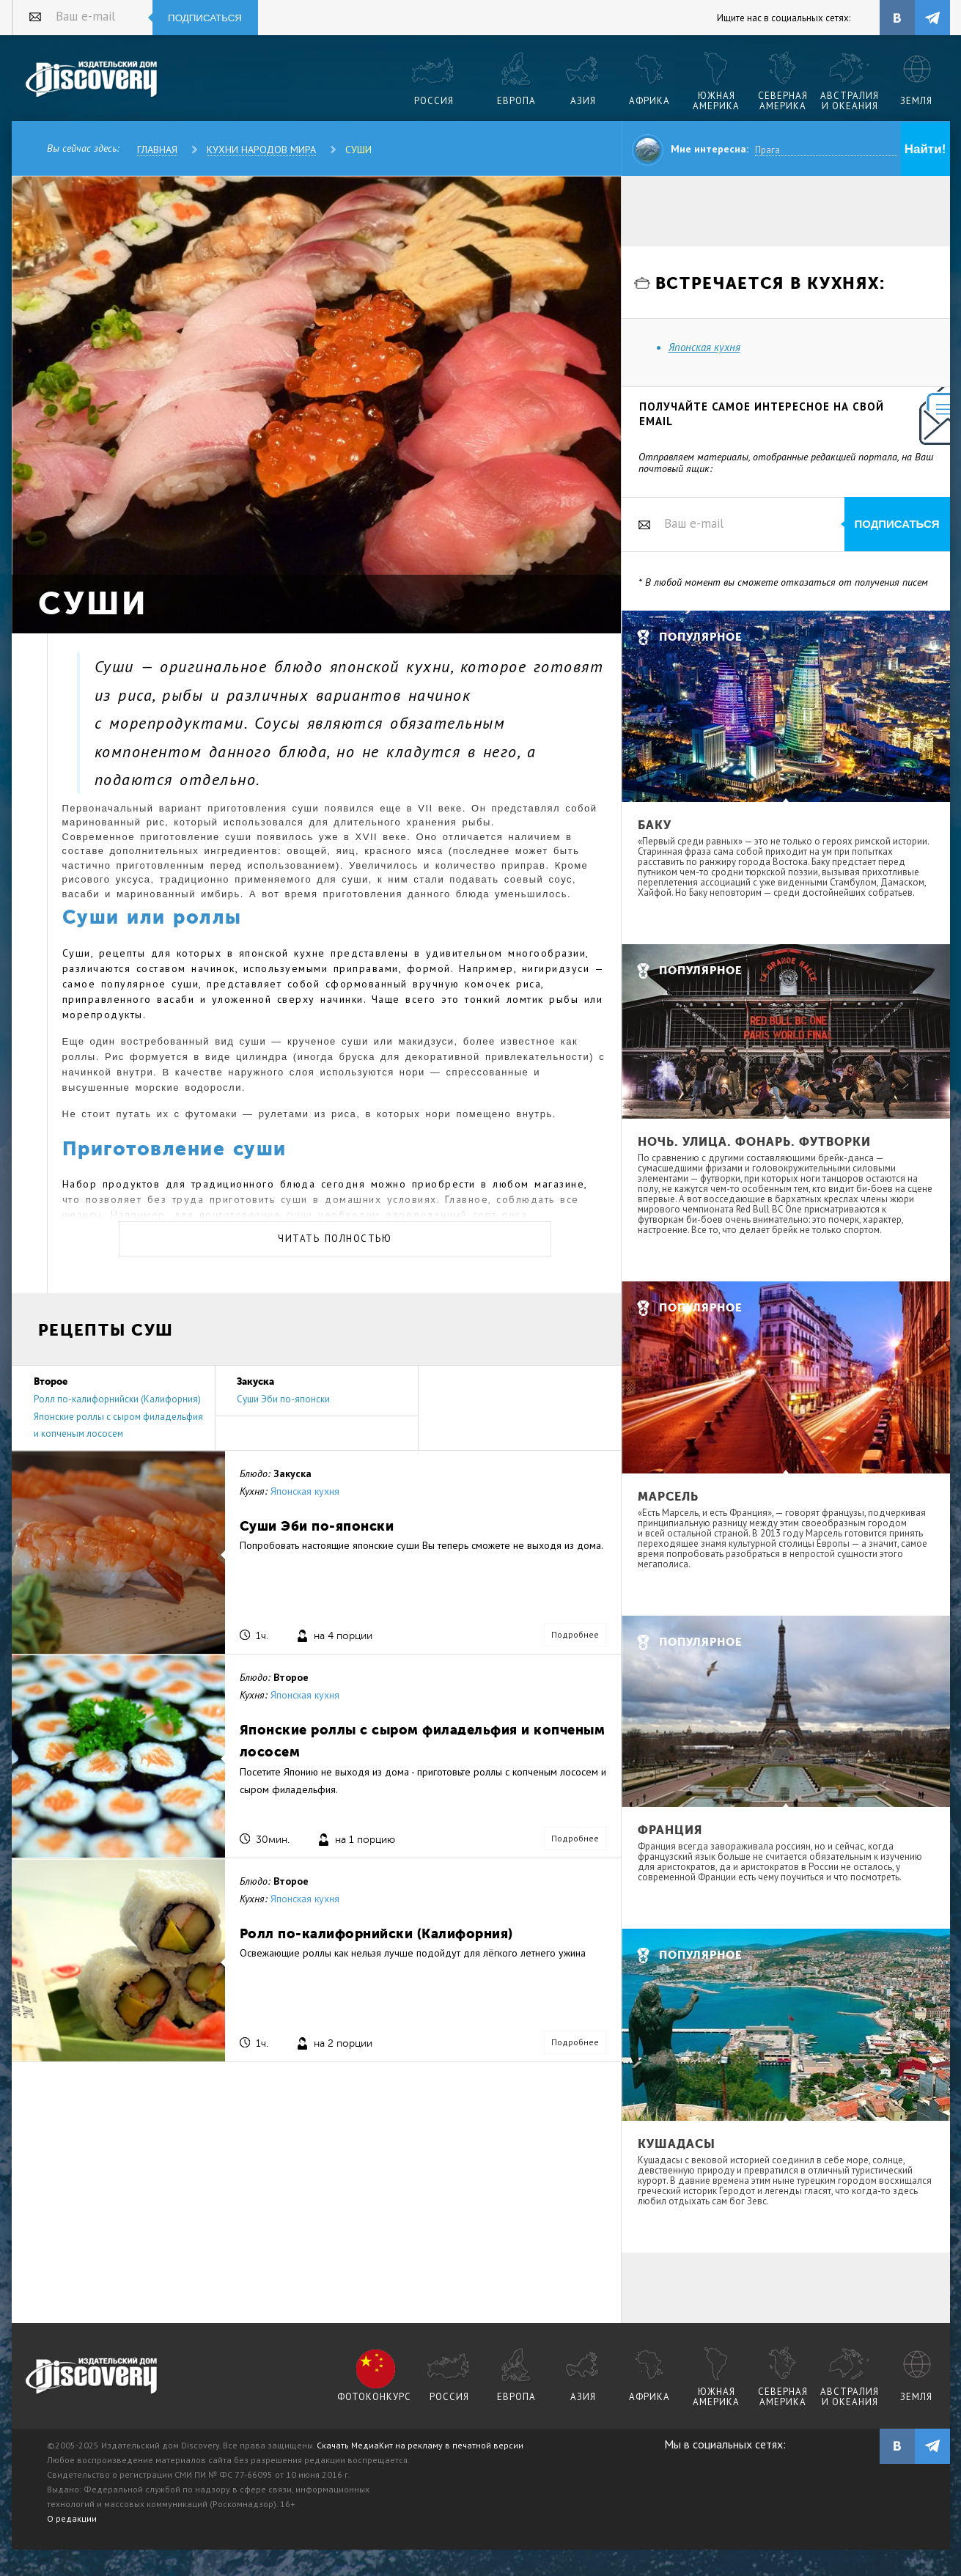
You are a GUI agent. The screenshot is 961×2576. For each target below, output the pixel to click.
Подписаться (205, 17)
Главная (157, 149)
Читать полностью (334, 1238)
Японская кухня (304, 1491)
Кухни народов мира (261, 149)
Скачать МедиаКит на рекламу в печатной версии (420, 2445)
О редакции (72, 2518)
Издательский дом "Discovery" (92, 80)
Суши (358, 149)
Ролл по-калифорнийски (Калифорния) (117, 1399)
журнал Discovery (92, 2377)
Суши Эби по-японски (283, 1399)
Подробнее (575, 1634)
